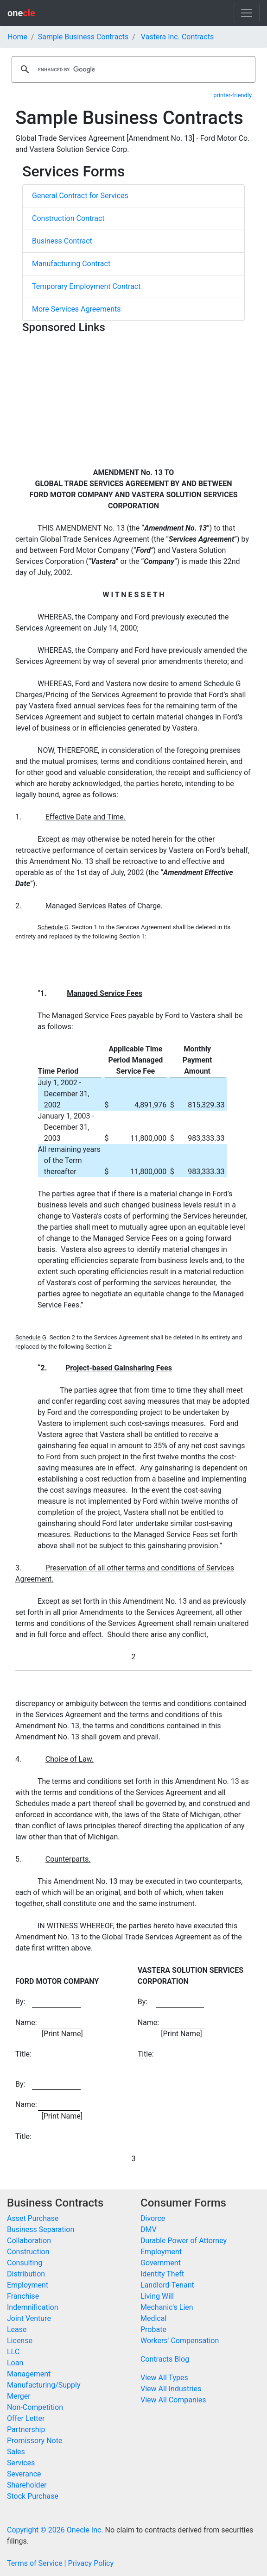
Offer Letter (25, 2418)
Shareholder (27, 2485)
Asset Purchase (32, 2218)
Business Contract (62, 241)
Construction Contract (68, 218)
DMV (148, 2229)
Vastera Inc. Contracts (177, 36)
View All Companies (173, 2399)
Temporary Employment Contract (86, 286)
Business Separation (40, 2229)
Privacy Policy (91, 2563)
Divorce (152, 2218)
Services (21, 2462)
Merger (19, 2396)
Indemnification (32, 2307)
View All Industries (170, 2388)
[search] (132, 69)
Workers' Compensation (179, 2340)
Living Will (157, 2296)
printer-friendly (232, 95)
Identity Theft (162, 2274)
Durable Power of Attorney (183, 2240)
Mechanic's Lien (166, 2307)
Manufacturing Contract (71, 263)
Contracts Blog (164, 2359)
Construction (28, 2251)
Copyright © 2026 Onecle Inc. (55, 2530)
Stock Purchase (32, 2496)
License (19, 2340)
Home (17, 36)
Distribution (26, 2274)
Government (160, 2262)
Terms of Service (35, 2563)
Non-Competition (35, 2407)
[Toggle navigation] (247, 13)
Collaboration (29, 2240)
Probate (153, 2329)
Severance (24, 2474)
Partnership (26, 2429)
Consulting (24, 2262)
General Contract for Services (80, 195)
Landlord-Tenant (167, 2285)
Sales (16, 2451)
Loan (15, 2362)
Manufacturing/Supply (44, 2385)
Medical (153, 2318)
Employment (27, 2285)
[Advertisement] (133, 402)
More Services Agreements (76, 309)
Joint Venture (29, 2318)
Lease (17, 2329)
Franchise (23, 2296)
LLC (13, 2351)
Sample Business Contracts (83, 36)
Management (29, 2374)
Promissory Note (34, 2440)
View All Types (164, 2377)
